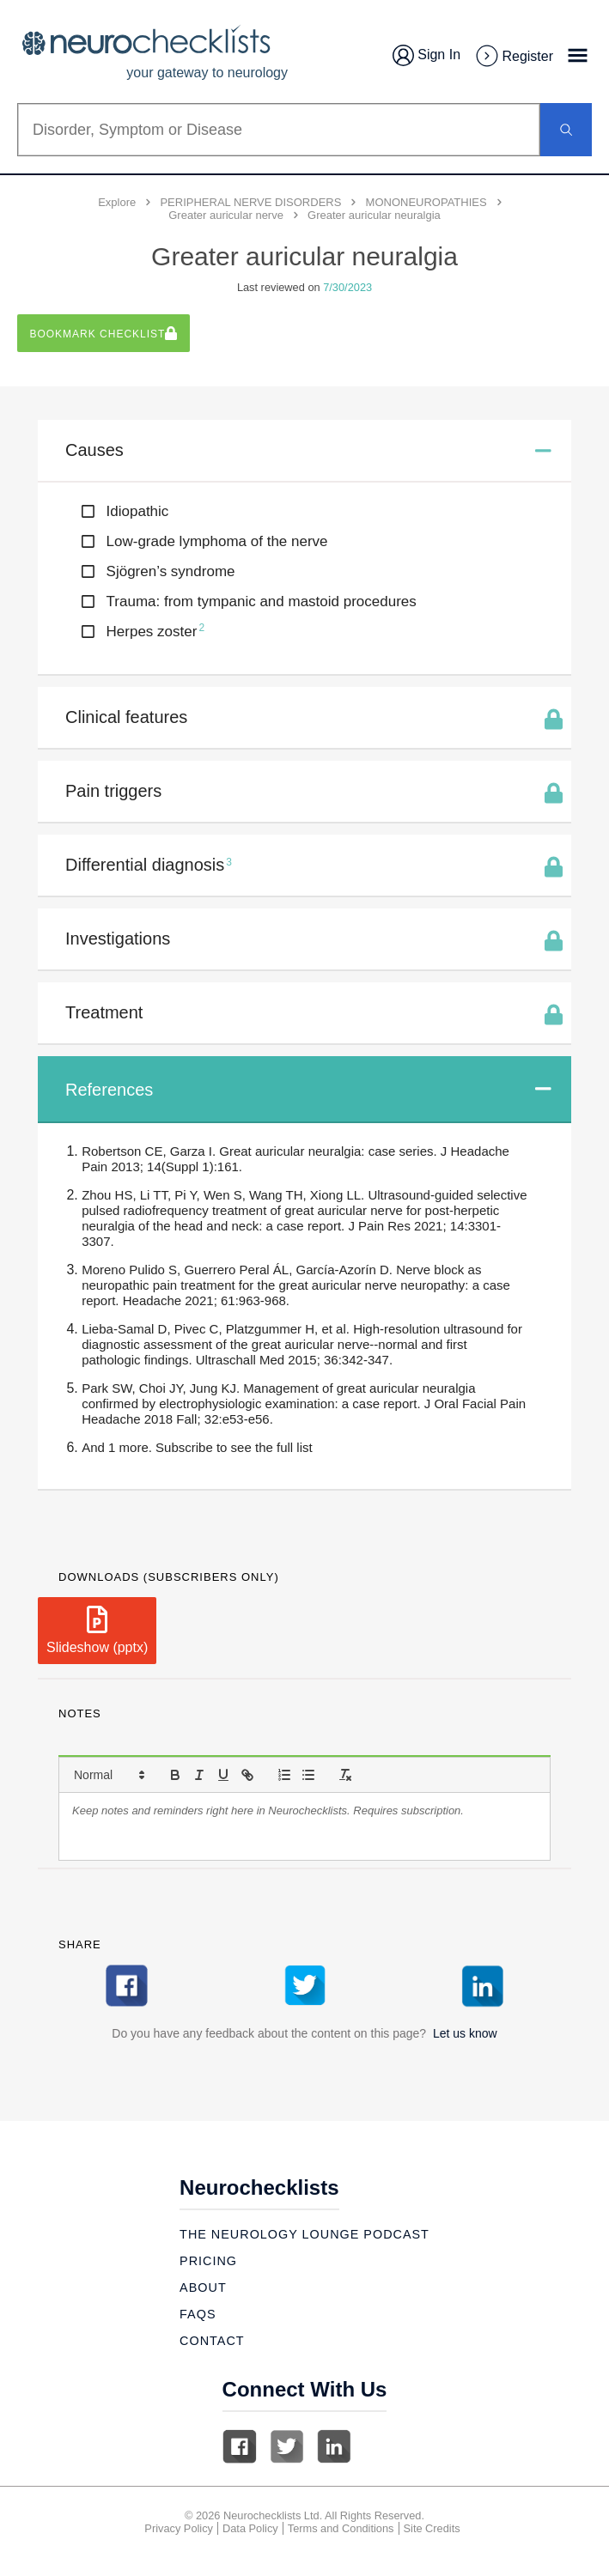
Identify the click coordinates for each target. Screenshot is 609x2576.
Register (513, 57)
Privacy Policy (178, 2528)
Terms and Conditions (341, 2528)
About (203, 2287)
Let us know (465, 2033)
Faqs (198, 2314)
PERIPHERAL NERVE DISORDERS (250, 202)
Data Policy (250, 2528)
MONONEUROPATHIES (426, 202)
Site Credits (432, 2528)
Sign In (426, 55)
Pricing (208, 2261)
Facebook (239, 2446)
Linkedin (334, 2446)
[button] (108, 1775)
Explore (117, 202)
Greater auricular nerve (225, 215)
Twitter (287, 2446)
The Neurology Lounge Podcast (304, 2234)
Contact (212, 2341)
